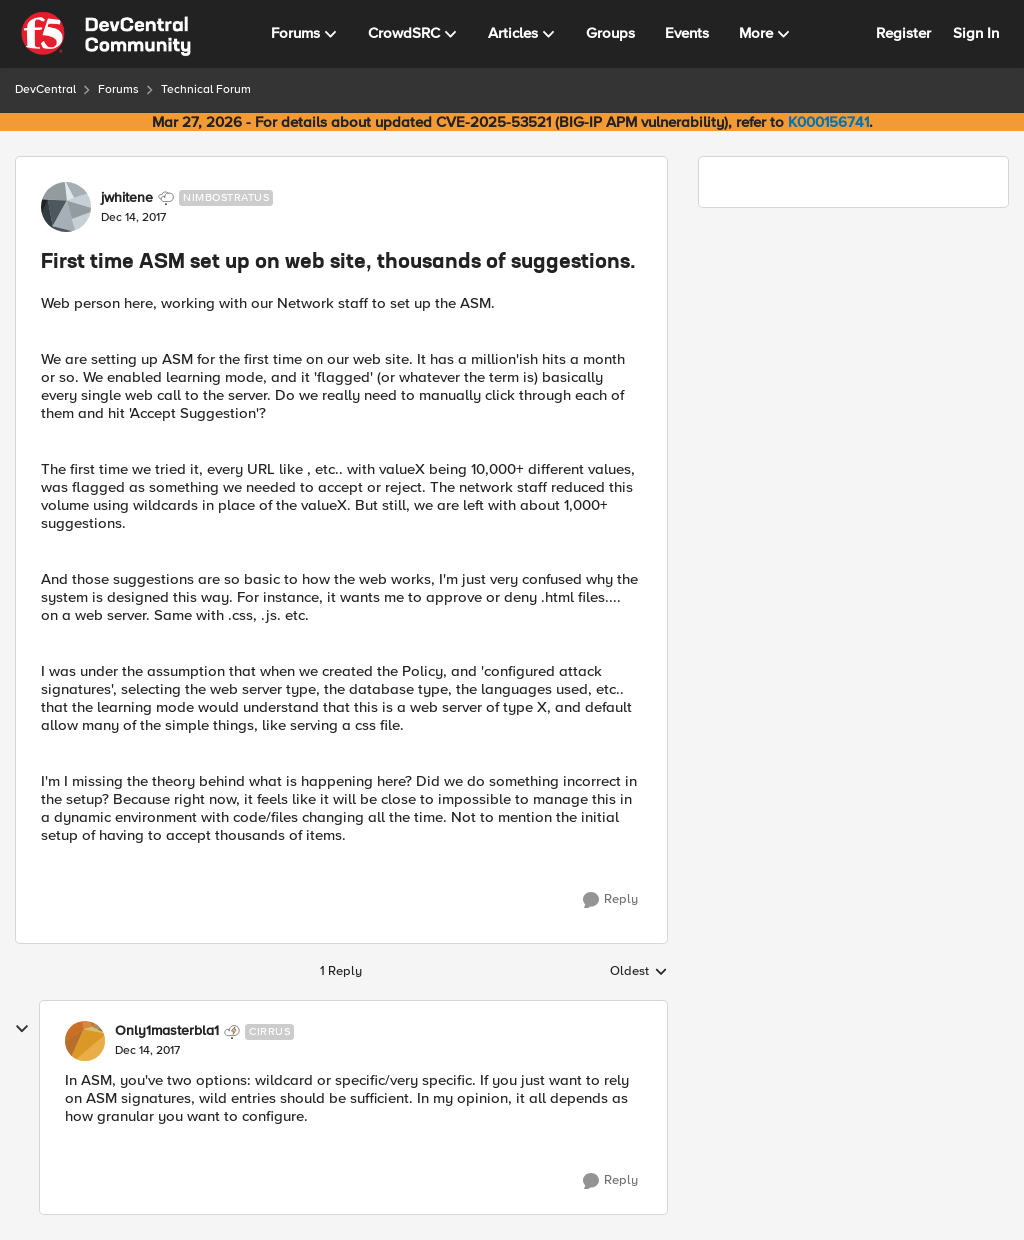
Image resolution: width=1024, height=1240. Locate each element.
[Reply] (610, 900)
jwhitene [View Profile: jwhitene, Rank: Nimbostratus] (127, 198)
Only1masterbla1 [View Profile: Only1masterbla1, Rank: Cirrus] (167, 1031)
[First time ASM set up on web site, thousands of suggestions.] (147, 1051)
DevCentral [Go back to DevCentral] (45, 89)
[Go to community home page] (106, 34)
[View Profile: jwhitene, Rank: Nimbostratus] (66, 207)
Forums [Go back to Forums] (118, 89)
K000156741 (828, 122)
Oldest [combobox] (639, 972)
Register (903, 33)
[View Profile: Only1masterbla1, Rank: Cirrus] (85, 1041)
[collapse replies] (22, 1029)
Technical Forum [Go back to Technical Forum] (206, 89)
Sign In (976, 33)
